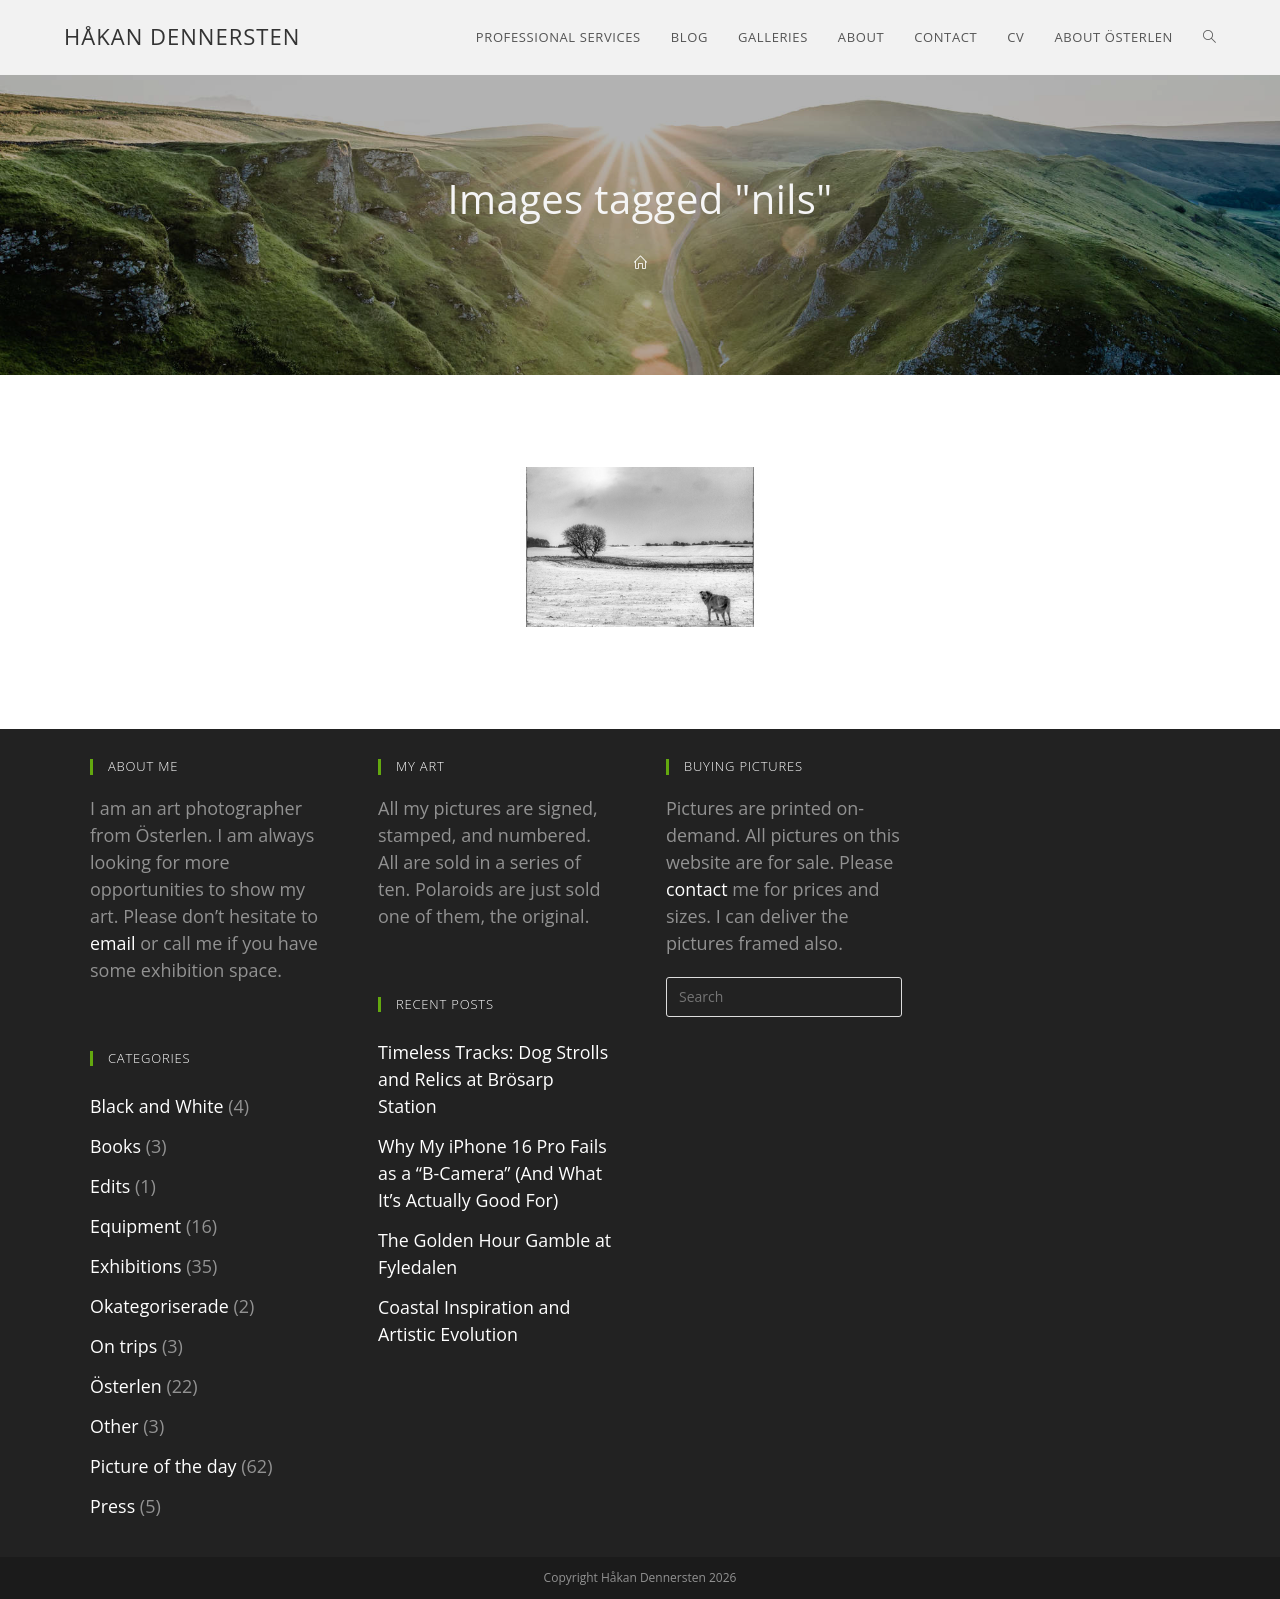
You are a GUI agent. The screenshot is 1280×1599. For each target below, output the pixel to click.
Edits (110, 1186)
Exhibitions (136, 1266)
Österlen (126, 1386)
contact (697, 889)
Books (115, 1146)
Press (112, 1506)
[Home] (640, 263)
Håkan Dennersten (182, 37)
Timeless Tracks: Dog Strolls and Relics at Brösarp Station (494, 1079)
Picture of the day (163, 1466)
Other (114, 1426)
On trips (124, 1346)
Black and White (157, 1106)
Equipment (136, 1226)
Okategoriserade (160, 1306)
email (113, 943)
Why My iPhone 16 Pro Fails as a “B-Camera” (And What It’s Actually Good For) (493, 1173)
